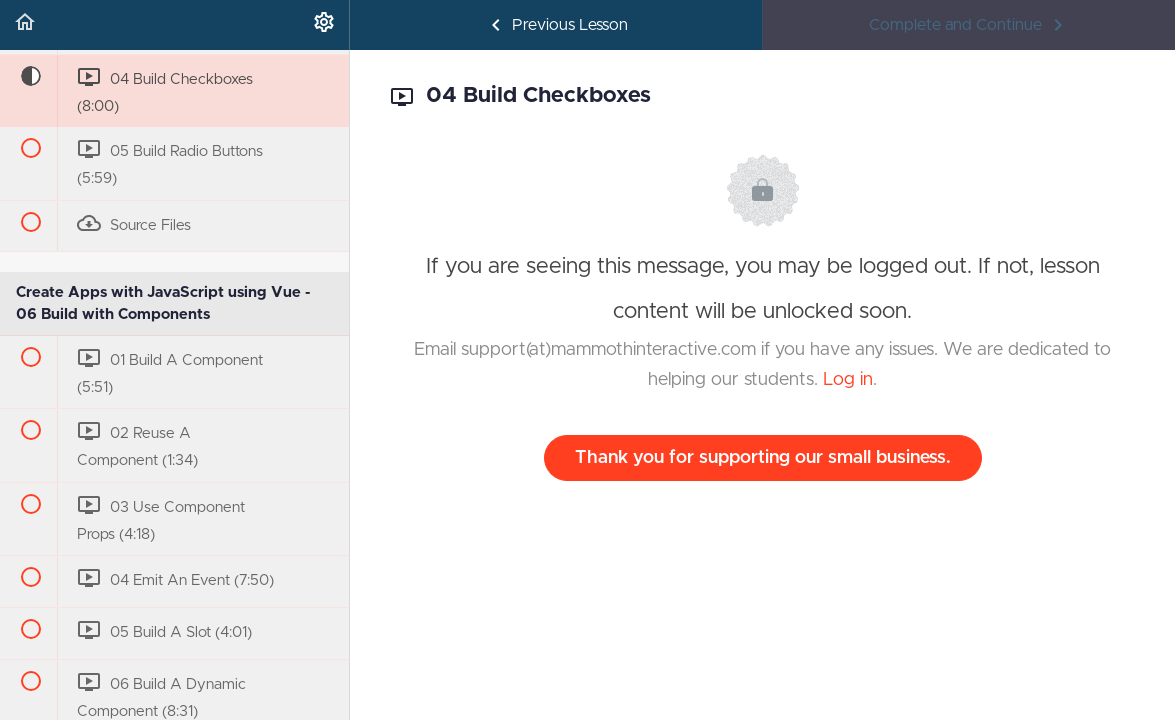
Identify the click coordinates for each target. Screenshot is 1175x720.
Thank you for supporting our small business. (763, 458)
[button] (25, 25)
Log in (848, 380)
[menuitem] (324, 25)
